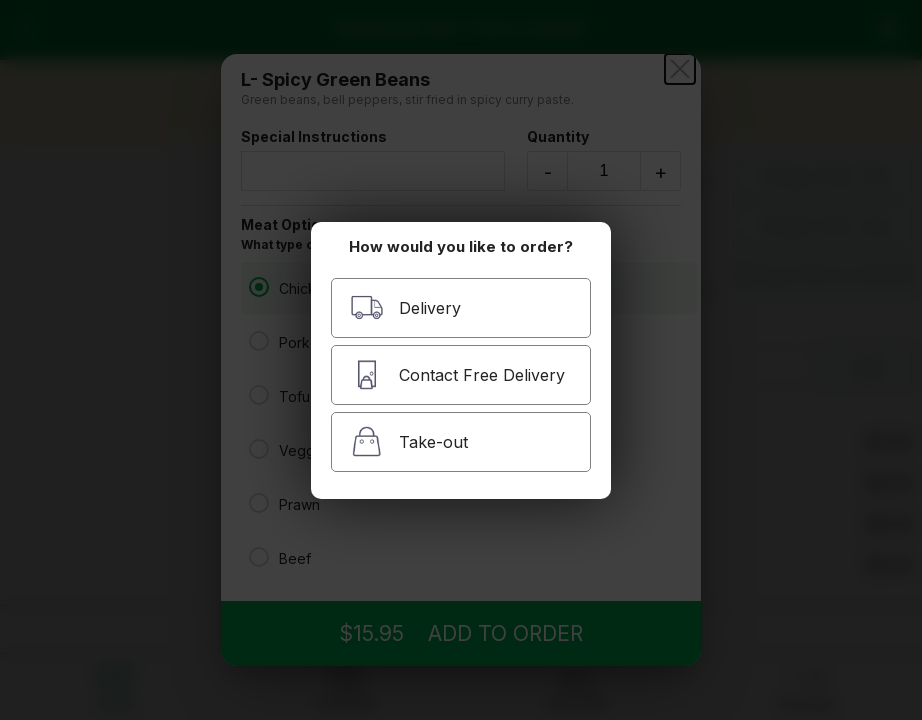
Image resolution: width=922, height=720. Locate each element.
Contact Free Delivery (457, 374)
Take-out (409, 441)
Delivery (405, 307)
